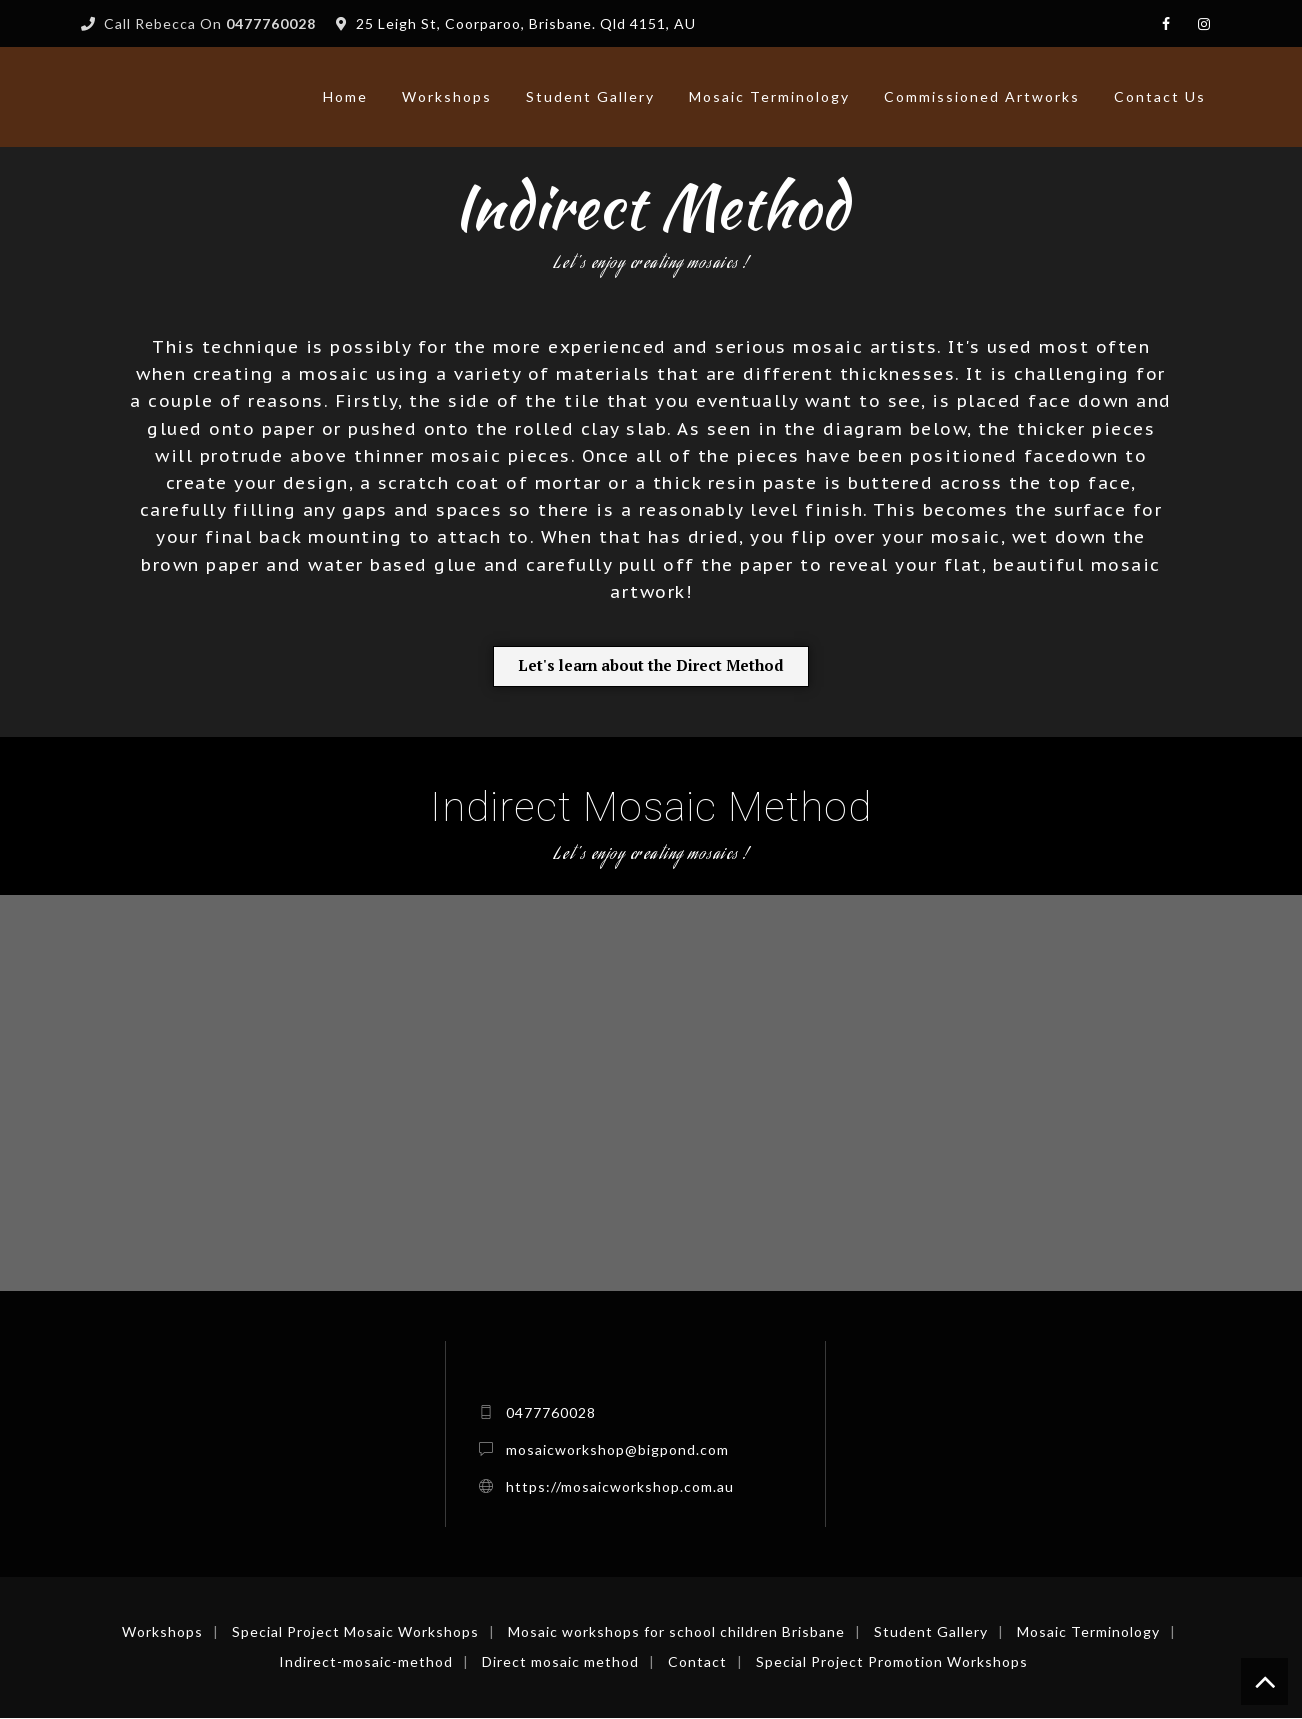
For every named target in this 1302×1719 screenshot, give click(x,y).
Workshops (447, 96)
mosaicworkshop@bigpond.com (617, 1450)
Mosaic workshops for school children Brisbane (676, 1632)
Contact (697, 1662)
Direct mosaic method (560, 1662)
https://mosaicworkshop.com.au (620, 1487)
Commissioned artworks (982, 96)
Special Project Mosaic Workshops (355, 1632)
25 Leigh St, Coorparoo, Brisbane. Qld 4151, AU (526, 23)
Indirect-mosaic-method (366, 1662)
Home (345, 96)
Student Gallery (590, 96)
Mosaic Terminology (769, 96)
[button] (651, 667)
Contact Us (1160, 96)
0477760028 (551, 1413)
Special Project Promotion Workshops (892, 1662)
